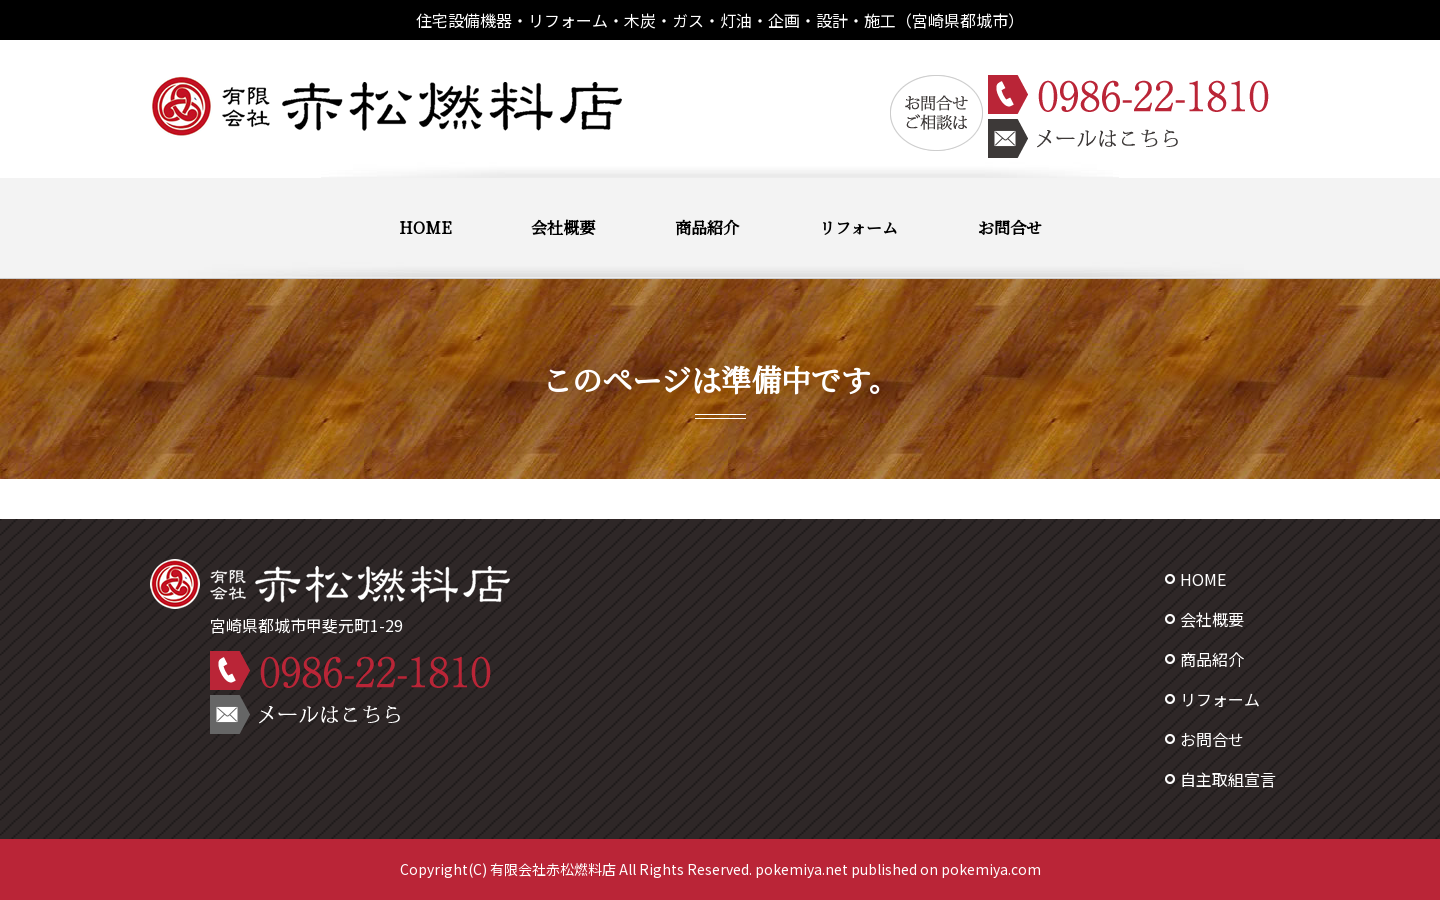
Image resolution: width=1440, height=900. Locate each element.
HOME (425, 227)
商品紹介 (707, 227)
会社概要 (563, 227)
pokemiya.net (801, 869)
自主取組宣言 (1228, 779)
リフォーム (858, 227)
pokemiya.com (991, 869)
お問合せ (1010, 227)
